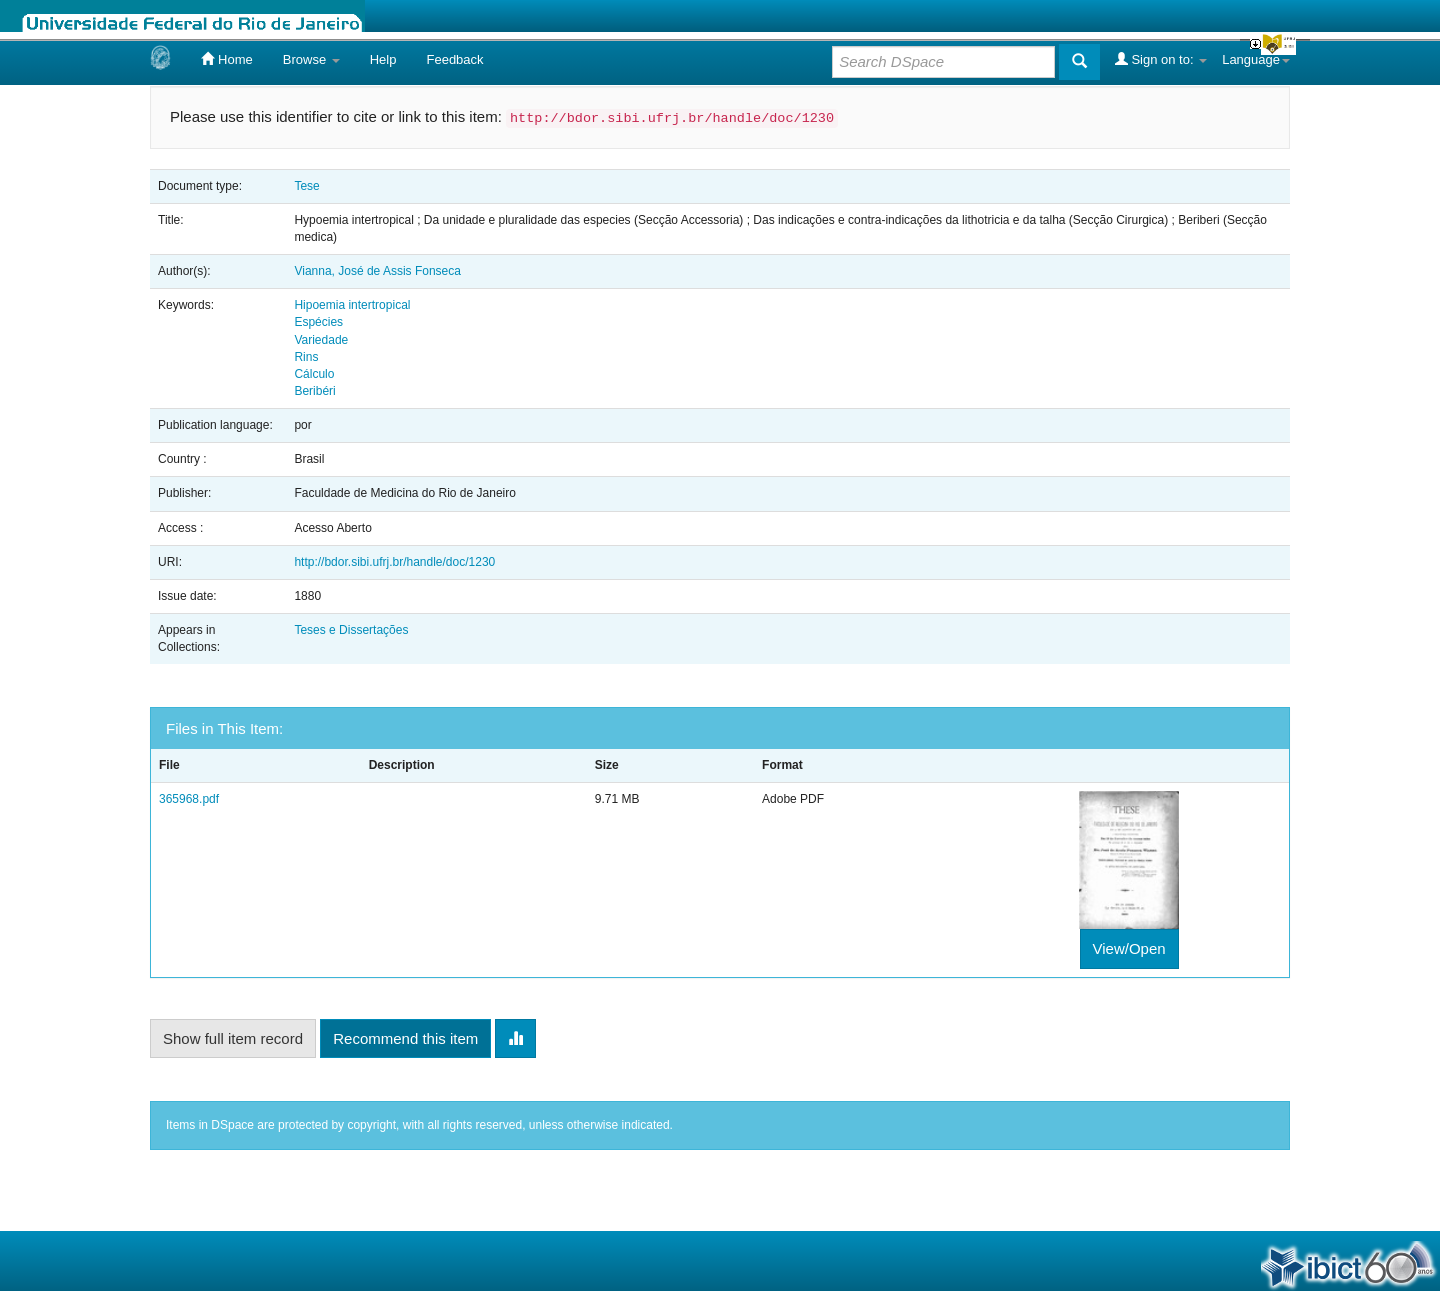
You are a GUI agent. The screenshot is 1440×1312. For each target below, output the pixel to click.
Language (1256, 59)
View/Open (1129, 948)
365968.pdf (189, 799)
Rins (306, 357)
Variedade (321, 340)
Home (226, 59)
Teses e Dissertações (351, 630)
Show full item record (233, 1038)
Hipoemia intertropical (352, 305)
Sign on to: (1161, 59)
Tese (306, 186)
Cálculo (314, 374)
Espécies (318, 322)
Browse (311, 59)
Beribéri (314, 391)
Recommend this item (405, 1038)
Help (383, 59)
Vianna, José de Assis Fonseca (377, 271)
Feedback (454, 59)
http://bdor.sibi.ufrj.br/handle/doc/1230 (394, 562)
